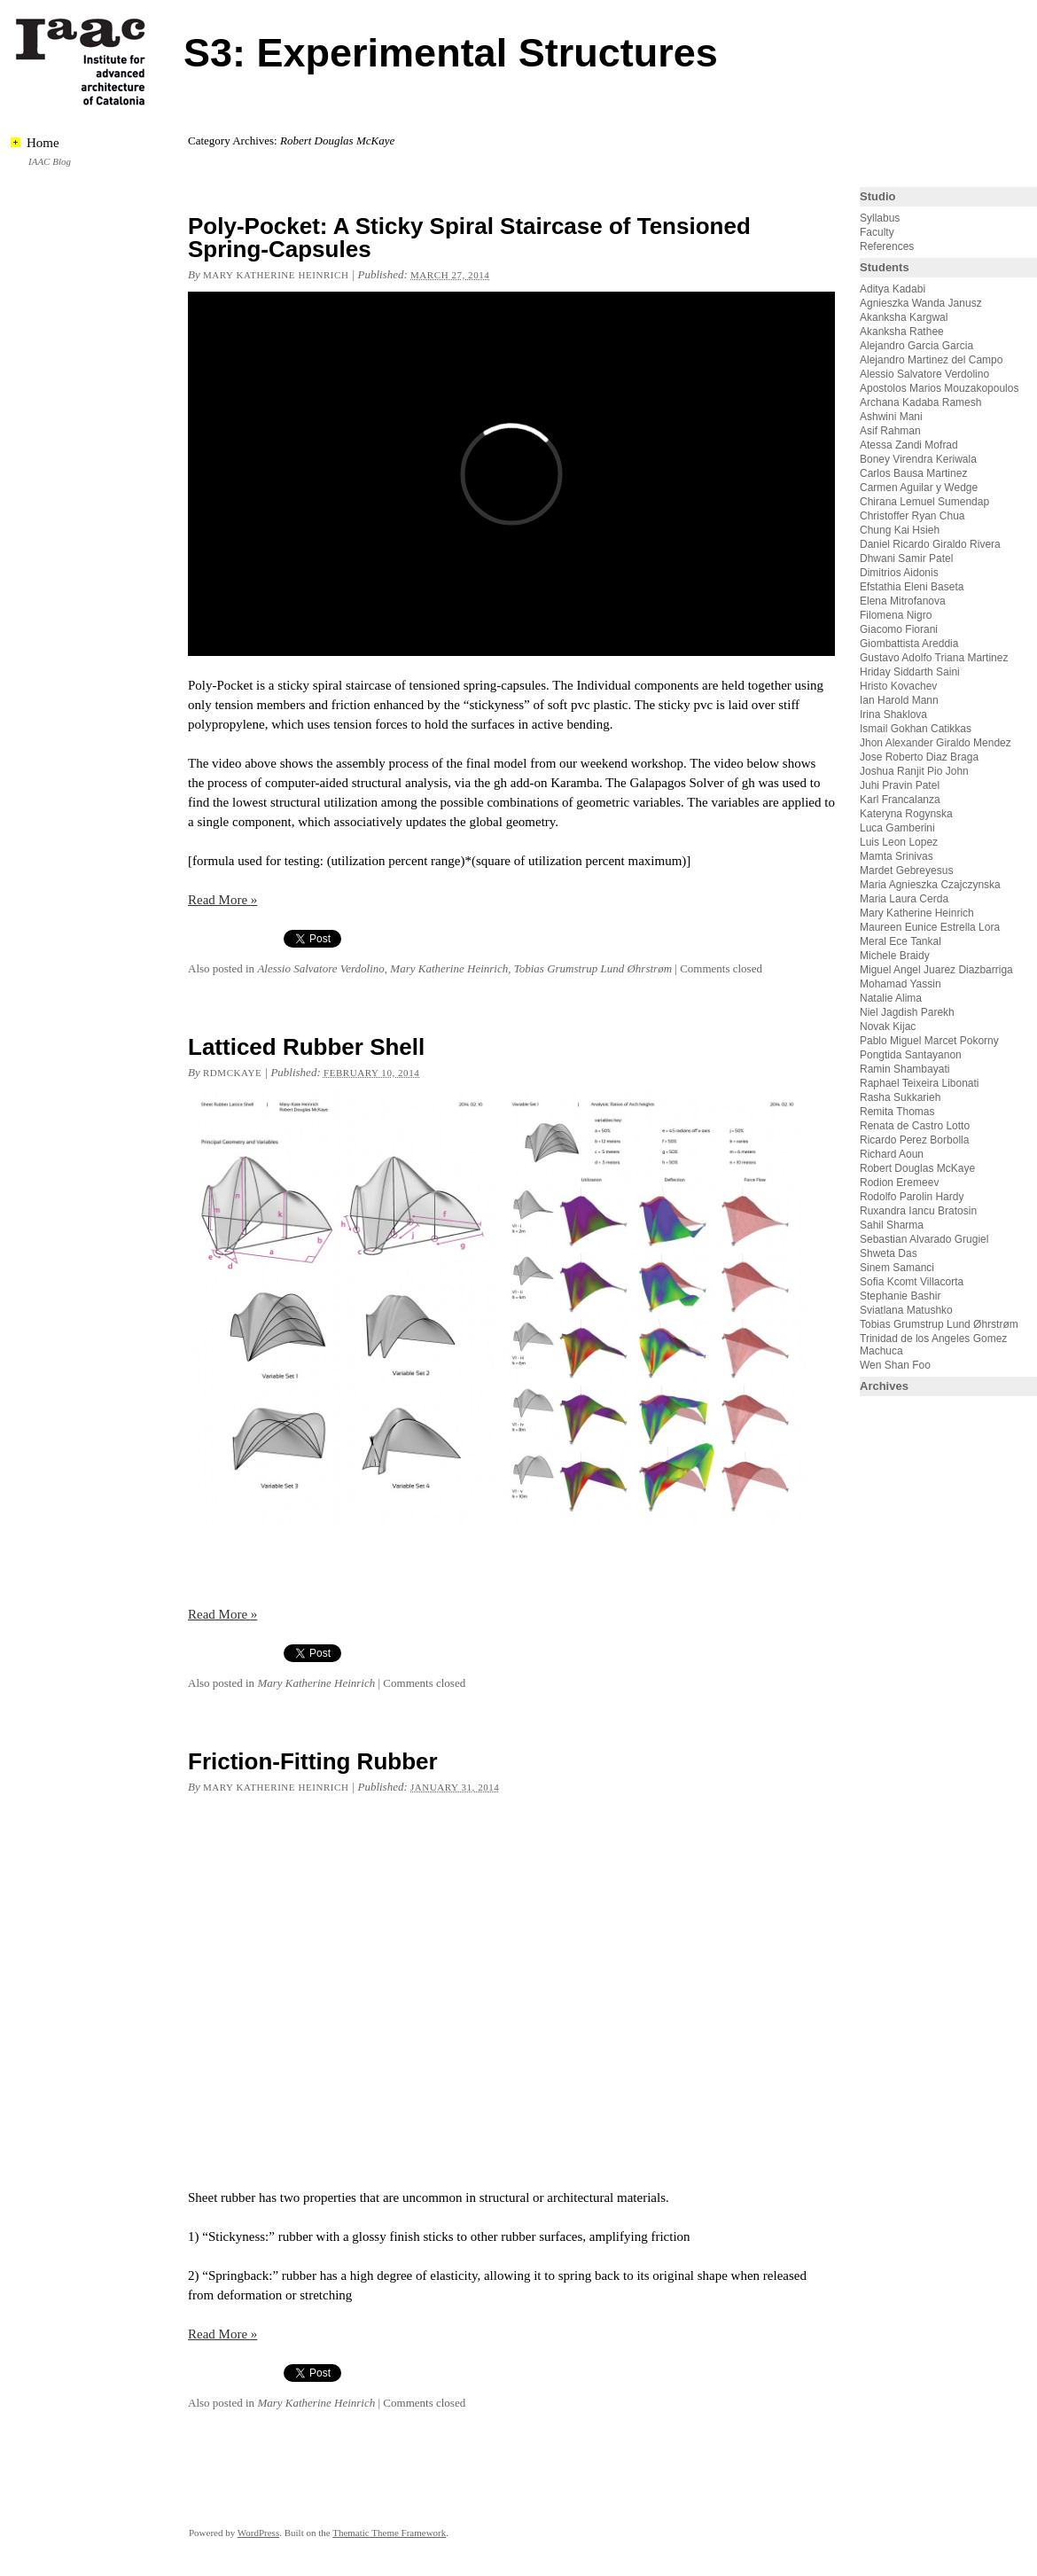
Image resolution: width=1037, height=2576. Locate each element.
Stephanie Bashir (900, 1296)
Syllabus (880, 218)
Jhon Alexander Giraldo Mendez (935, 743)
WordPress (258, 2532)
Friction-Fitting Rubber (313, 1761)
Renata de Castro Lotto (915, 1126)
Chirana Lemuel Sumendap (924, 502)
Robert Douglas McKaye (917, 1168)
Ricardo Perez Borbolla (914, 1140)
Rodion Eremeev (899, 1182)
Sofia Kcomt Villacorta (911, 1282)
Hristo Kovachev (898, 686)
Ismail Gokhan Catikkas (915, 728)
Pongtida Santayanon (911, 1055)
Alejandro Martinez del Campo (931, 360)
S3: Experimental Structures (450, 52)
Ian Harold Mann (899, 700)
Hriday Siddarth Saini (910, 672)
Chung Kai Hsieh (900, 530)
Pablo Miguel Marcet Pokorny (929, 1040)
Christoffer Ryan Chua (912, 516)
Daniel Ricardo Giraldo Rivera (930, 544)
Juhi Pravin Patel (900, 785)
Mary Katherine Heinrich (275, 274)
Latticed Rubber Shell (306, 1047)
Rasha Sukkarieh (900, 1097)
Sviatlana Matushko (906, 1310)
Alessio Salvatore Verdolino (320, 968)
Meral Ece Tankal (900, 941)
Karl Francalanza (900, 799)
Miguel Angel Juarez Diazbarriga (936, 970)
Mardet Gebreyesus (906, 870)
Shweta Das (888, 1253)
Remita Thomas (897, 1111)
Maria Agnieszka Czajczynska (931, 884)
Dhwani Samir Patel (906, 558)
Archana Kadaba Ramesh (920, 402)
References (887, 246)
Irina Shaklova (893, 714)
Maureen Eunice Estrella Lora (930, 927)
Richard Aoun (892, 1154)
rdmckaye (232, 1072)
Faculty (877, 232)
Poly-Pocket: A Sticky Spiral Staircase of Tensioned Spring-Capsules (469, 237)
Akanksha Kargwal (903, 317)
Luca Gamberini (897, 828)
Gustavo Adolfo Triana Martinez (934, 658)
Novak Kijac (888, 1026)
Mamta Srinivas (896, 856)
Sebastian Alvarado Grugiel (924, 1239)
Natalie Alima (891, 998)
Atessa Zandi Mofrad (909, 445)
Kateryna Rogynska (906, 814)
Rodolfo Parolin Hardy (911, 1196)
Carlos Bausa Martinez (913, 473)
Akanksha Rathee (902, 331)
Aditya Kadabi (892, 289)
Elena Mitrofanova (903, 601)
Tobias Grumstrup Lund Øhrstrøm (593, 968)
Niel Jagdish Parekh (907, 1012)
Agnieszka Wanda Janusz (921, 303)
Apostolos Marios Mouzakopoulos (939, 388)
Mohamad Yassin (900, 984)
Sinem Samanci (897, 1267)
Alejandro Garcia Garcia (916, 346)
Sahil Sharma (892, 1225)
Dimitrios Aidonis (899, 572)
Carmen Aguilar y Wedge (919, 487)
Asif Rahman (890, 431)
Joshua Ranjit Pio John (914, 771)
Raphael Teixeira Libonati (921, 1083)
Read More (222, 900)
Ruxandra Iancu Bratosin (918, 1211)
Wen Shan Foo (895, 1365)
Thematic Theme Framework (389, 2532)
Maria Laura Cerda (904, 899)
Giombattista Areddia (909, 643)
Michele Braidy (895, 955)
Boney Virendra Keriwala (918, 459)
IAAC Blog (49, 161)
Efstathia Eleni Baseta (911, 587)
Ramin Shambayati (904, 1069)
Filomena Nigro (896, 615)
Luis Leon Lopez (899, 842)
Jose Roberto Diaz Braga (919, 757)
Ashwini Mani (891, 416)
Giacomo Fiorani (899, 629)
